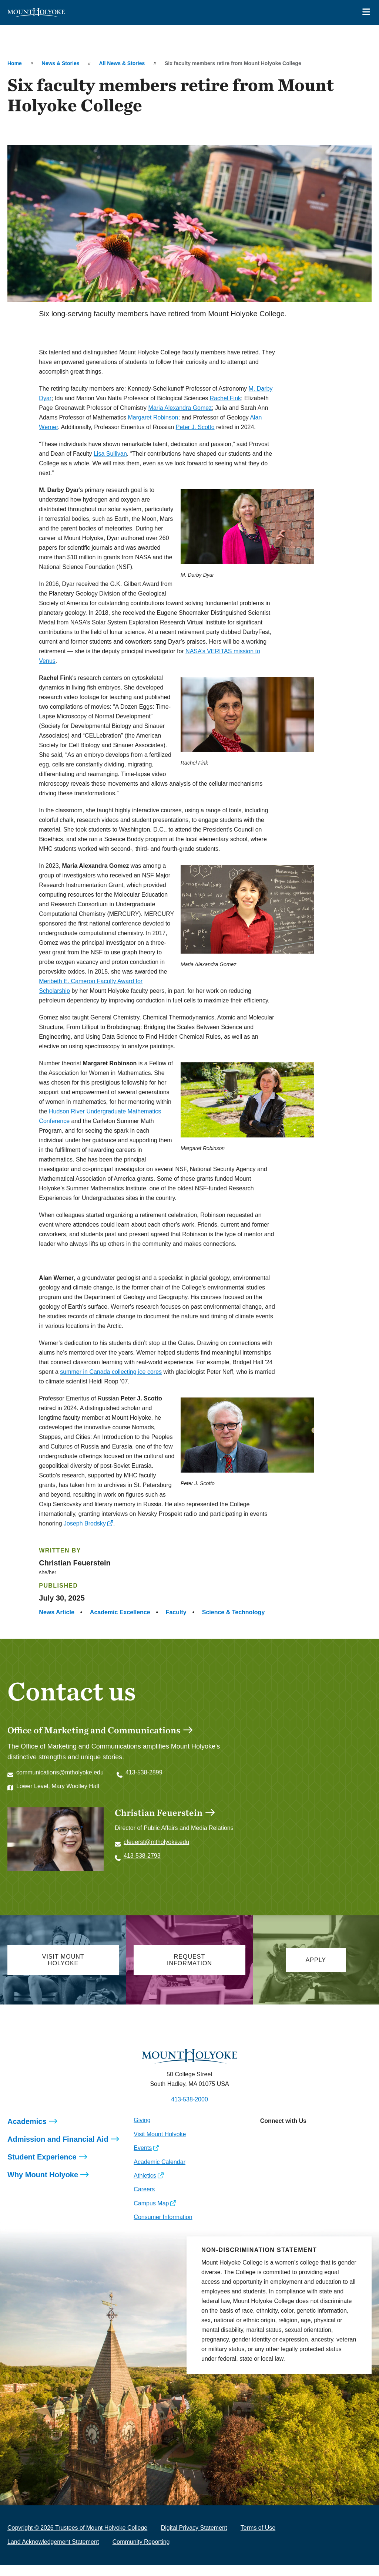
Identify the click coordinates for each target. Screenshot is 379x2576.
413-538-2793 (142, 1855)
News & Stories (61, 63)
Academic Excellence (120, 1612)
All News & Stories (122, 63)
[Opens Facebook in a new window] (281, 2148)
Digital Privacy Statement (194, 2539)
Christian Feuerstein (158, 1812)
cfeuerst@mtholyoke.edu (156, 1842)
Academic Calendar (159, 2173)
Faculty (176, 1612)
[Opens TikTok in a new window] (331, 2148)
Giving (142, 2131)
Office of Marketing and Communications (93, 1730)
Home (14, 63)
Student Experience (42, 2168)
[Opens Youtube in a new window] (315, 2148)
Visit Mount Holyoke (160, 2145)
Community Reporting (141, 2553)
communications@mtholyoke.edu (60, 1772)
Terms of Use (258, 2539)
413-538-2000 (189, 2110)
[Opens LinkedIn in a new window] (298, 2148)
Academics (27, 2132)
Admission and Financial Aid (57, 2150)
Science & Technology (233, 1612)
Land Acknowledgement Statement (53, 2553)
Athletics (145, 2187)
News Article (56, 1612)
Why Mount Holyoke (42, 2186)
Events (143, 2159)
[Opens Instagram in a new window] (265, 2148)
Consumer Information (163, 2228)
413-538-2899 (143, 1772)
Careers (144, 2200)
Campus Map (151, 2214)
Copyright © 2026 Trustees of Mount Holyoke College (77, 2539)
